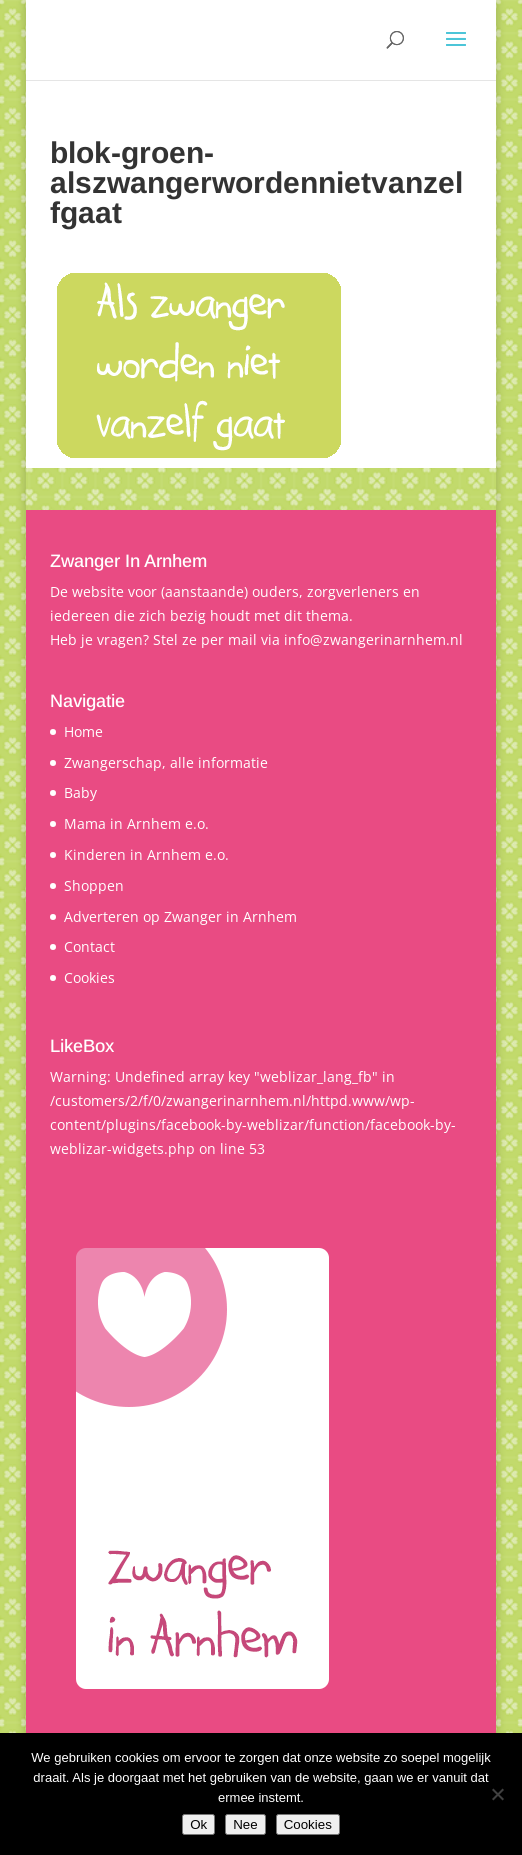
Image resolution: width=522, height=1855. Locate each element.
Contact (89, 946)
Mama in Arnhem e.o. (136, 823)
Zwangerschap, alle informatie (166, 762)
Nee (245, 1824)
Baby (80, 792)
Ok (198, 1824)
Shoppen (94, 885)
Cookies (89, 977)
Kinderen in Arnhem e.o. (146, 854)
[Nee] (497, 1794)
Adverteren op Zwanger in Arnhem (180, 916)
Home (83, 731)
